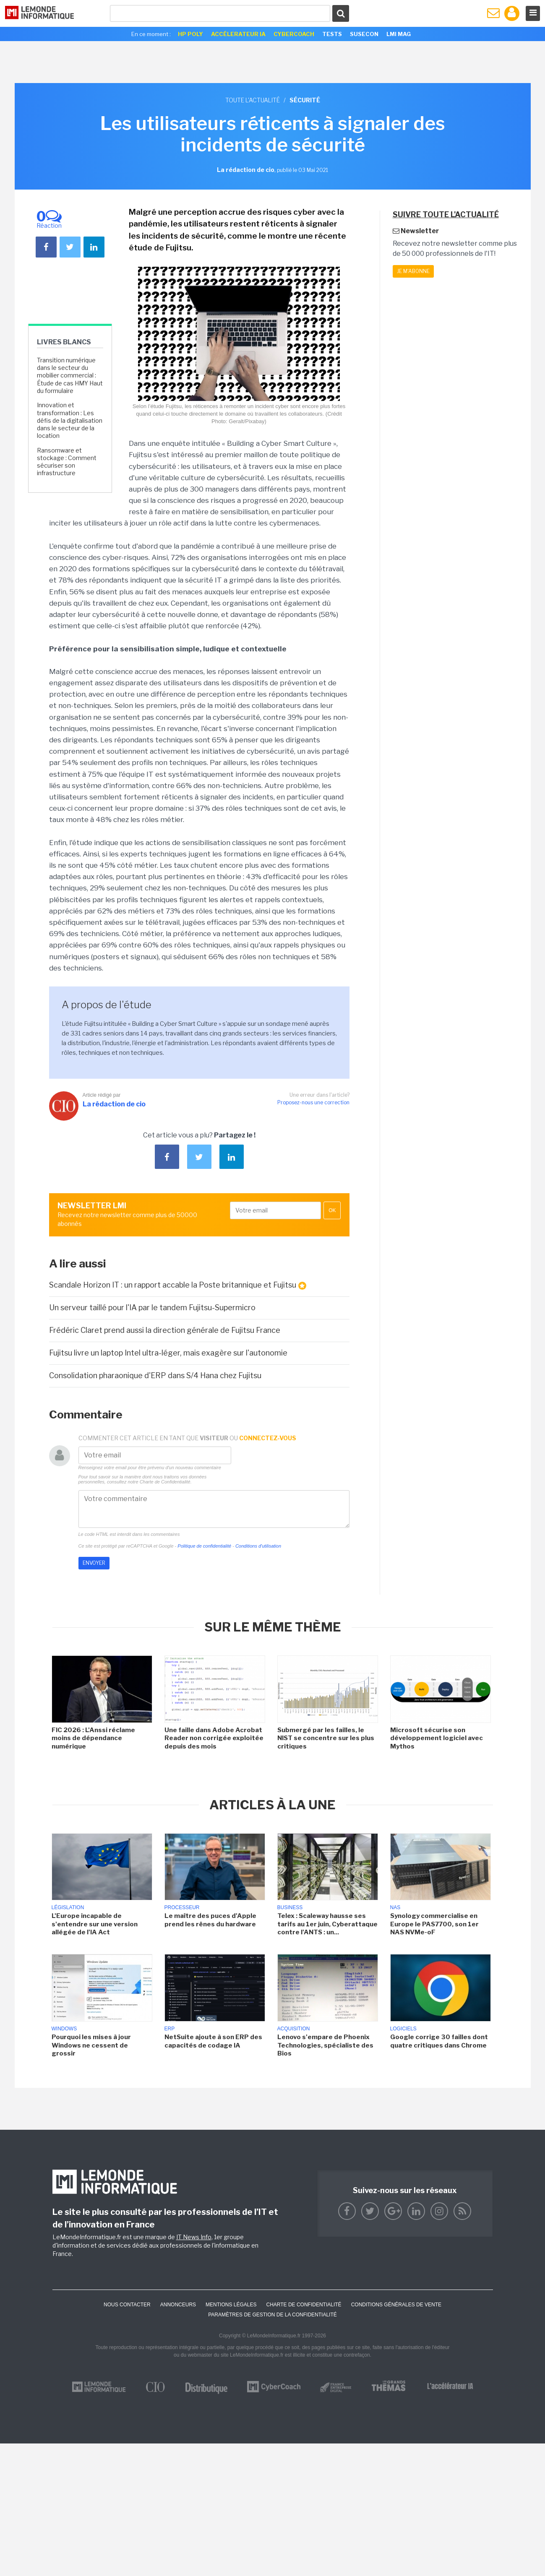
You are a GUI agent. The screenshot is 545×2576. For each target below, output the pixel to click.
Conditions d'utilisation (258, 1545)
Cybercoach (294, 34)
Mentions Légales (231, 2305)
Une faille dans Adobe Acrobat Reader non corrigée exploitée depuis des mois (213, 1738)
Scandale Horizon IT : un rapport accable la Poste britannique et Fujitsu (177, 1285)
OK (332, 1210)
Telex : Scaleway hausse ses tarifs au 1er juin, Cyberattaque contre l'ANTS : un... (327, 1924)
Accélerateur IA (238, 34)
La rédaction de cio (114, 1104)
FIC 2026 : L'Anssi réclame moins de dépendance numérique (93, 1738)
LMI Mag (398, 34)
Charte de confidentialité (303, 2305)
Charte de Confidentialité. (166, 1481)
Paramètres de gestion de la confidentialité (272, 2315)
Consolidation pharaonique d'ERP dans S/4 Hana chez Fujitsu (155, 1375)
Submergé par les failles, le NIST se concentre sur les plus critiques (325, 1738)
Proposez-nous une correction (313, 1102)
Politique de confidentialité (204, 1545)
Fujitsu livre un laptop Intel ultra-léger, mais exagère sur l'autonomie (168, 1352)
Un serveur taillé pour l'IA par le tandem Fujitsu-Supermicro (153, 1307)
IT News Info (193, 2236)
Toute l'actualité (252, 100)
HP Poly (190, 34)
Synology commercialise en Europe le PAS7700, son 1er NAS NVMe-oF (434, 1924)
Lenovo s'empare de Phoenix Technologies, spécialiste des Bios (325, 2045)
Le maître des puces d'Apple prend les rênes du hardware (210, 1920)
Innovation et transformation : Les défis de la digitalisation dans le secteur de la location (69, 420)
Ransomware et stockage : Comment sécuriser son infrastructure (66, 462)
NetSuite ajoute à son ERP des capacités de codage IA (213, 2041)
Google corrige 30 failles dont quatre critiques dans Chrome (439, 2041)
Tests (332, 34)
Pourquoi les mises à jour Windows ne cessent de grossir (91, 2045)
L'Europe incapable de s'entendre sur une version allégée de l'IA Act (95, 1924)
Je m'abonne (413, 271)
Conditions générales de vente (396, 2305)
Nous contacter (127, 2305)
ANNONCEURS (178, 2305)
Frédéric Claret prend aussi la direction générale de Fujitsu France (164, 1330)
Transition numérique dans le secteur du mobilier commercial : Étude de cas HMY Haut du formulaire (70, 375)
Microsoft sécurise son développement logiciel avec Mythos (436, 1738)
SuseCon (364, 34)
